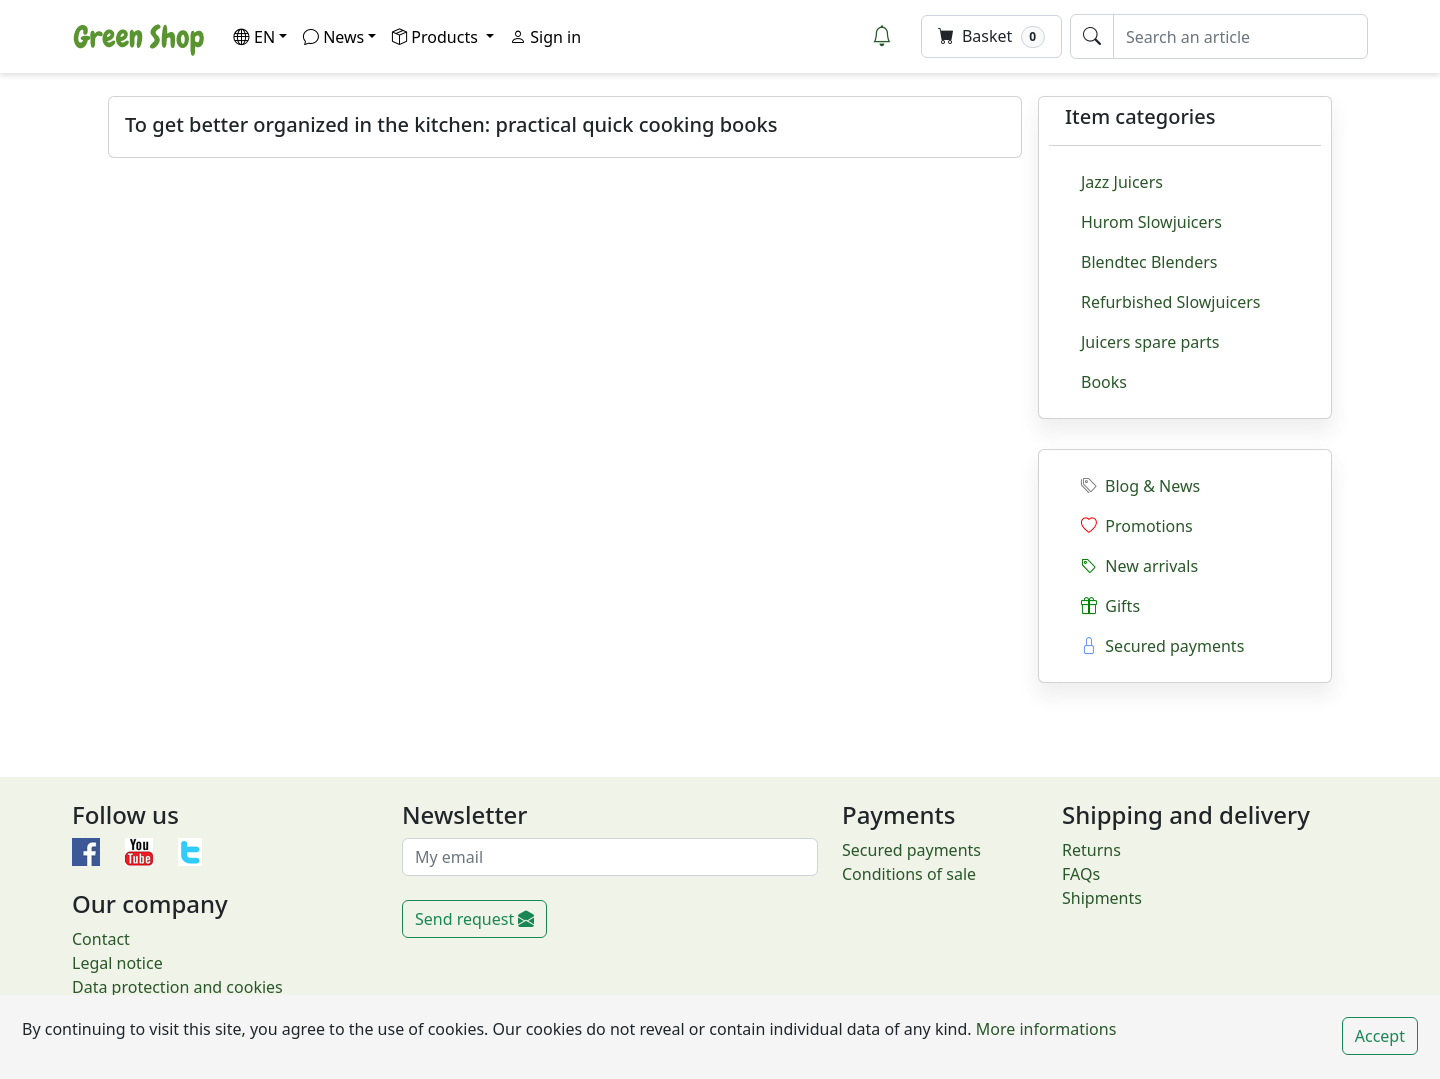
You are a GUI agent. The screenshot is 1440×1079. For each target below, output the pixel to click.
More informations (1044, 1029)
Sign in (545, 37)
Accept (1380, 1036)
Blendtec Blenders (1149, 262)
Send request (474, 919)
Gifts (1110, 606)
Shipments (1102, 898)
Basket (991, 36)
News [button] (333, 37)
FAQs (1081, 874)
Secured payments (1162, 646)
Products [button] (437, 37)
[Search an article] (1240, 36)
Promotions (1137, 526)
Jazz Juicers (1122, 182)
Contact (101, 939)
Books (1104, 382)
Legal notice (117, 963)
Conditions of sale (909, 874)
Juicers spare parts (1150, 342)
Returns (1091, 850)
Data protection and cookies (177, 987)
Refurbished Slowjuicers (1171, 302)
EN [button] (254, 37)
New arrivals (1139, 566)
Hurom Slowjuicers (1151, 222)
